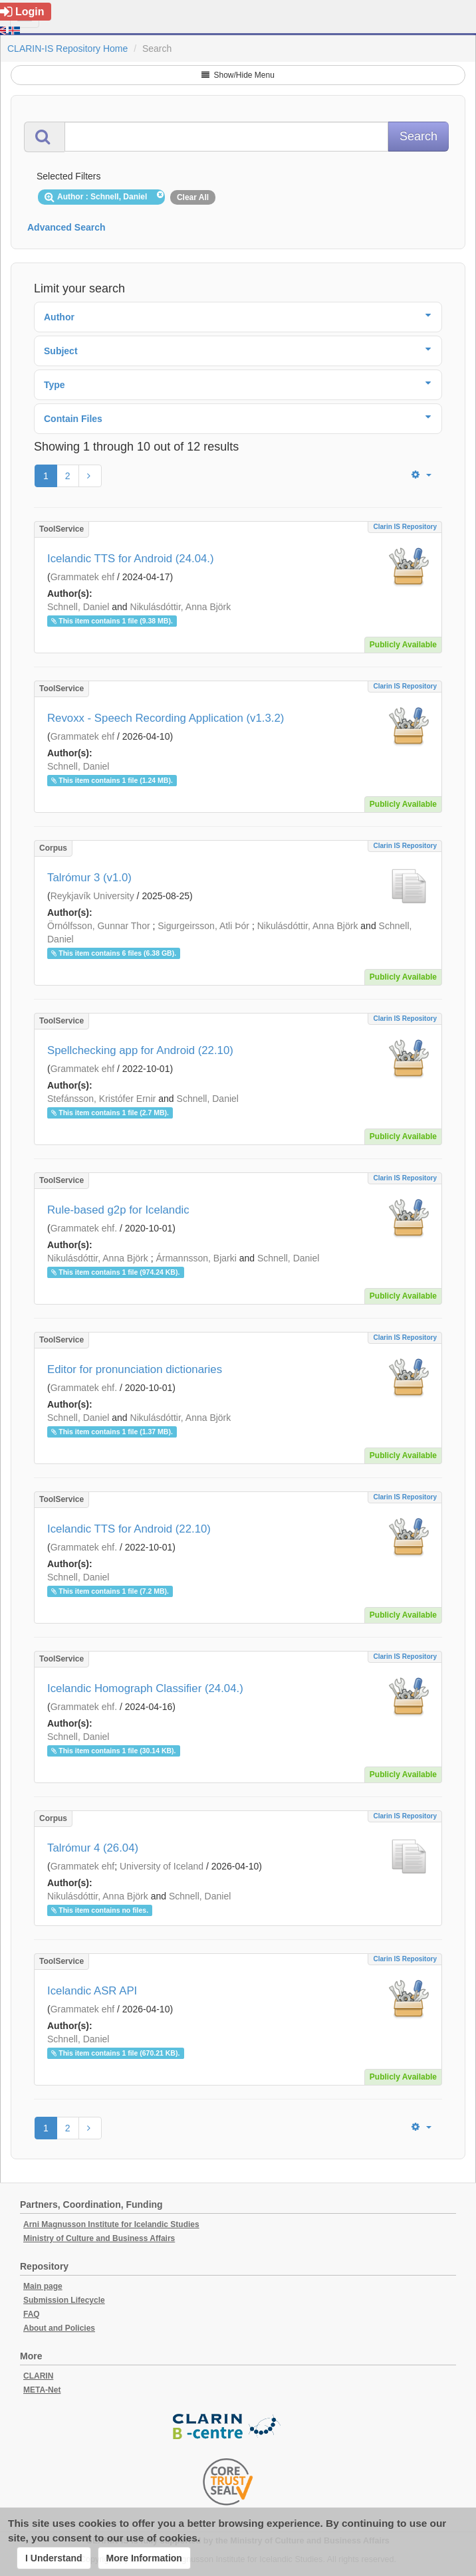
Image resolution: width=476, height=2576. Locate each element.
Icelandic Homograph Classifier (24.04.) (145, 1688)
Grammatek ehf (82, 577)
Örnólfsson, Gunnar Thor (98, 925)
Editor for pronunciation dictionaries (134, 1369)
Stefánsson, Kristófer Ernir (101, 1098)
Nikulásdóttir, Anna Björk (180, 606)
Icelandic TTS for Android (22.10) (129, 1529)
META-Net (41, 2390)
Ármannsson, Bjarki (196, 1258)
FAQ (31, 2314)
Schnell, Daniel (78, 606)
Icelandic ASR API (92, 1991)
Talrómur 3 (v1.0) (89, 877)
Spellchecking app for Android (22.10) (140, 1050)
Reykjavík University (92, 896)
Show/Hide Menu (238, 75)
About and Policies (59, 2328)
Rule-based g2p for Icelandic (118, 1210)
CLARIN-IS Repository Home (67, 48)
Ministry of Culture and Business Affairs (99, 2238)
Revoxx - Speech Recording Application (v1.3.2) (165, 718)
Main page (42, 2286)
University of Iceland (161, 1866)
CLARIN (38, 2376)
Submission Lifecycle (64, 2300)
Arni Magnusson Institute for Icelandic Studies (111, 2224)
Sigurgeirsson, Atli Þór (203, 925)
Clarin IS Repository (405, 526)
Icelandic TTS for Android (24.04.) (130, 558)
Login (22, 11)
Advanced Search (66, 227)
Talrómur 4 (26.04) (92, 1848)
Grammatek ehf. (84, 1228)
